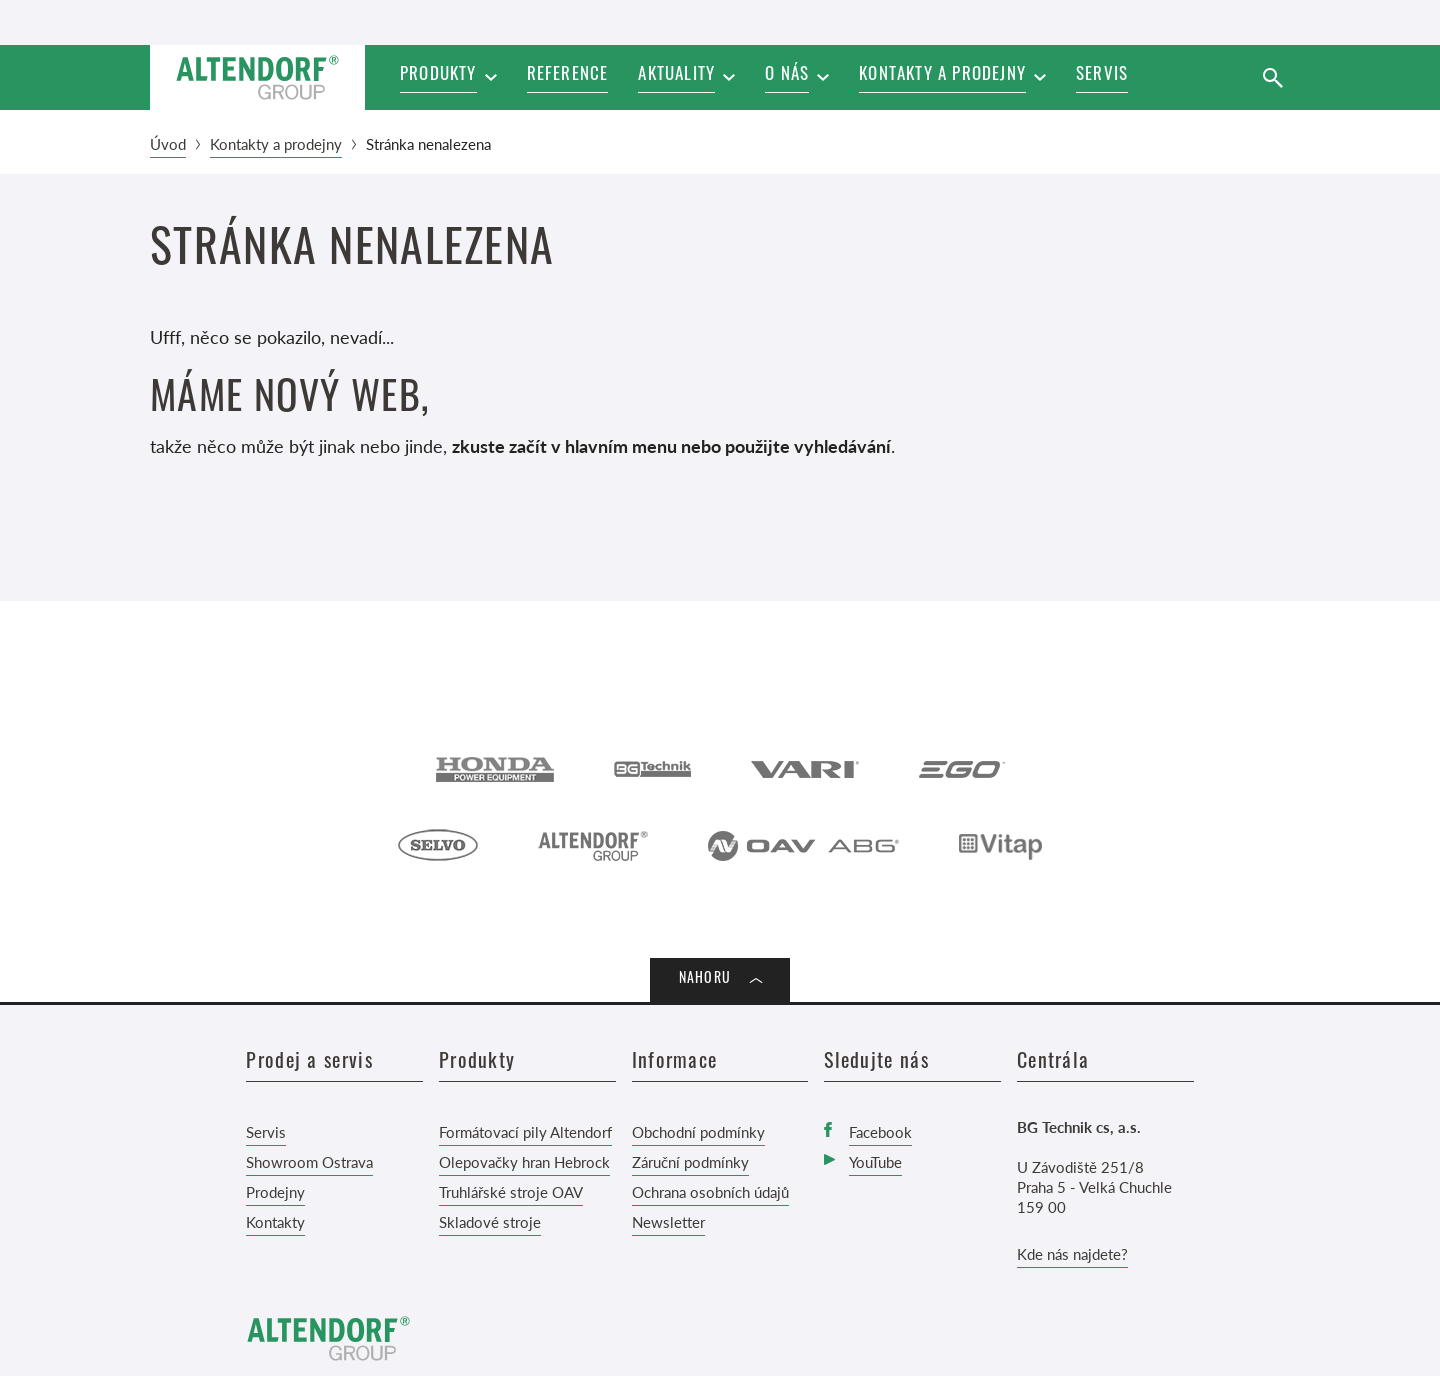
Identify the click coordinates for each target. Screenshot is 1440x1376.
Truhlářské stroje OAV (511, 1191)
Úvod (168, 143)
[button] (686, 77)
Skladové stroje (490, 1221)
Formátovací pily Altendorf (525, 1131)
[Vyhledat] (1272, 77)
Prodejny (275, 1191)
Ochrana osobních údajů (710, 1191)
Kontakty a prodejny (276, 143)
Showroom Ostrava (309, 1161)
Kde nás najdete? (1072, 1253)
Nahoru (705, 979)
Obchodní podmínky (698, 1131)
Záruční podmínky (690, 1161)
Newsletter (668, 1221)
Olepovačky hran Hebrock (524, 1161)
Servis (266, 1131)
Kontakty (275, 1221)
